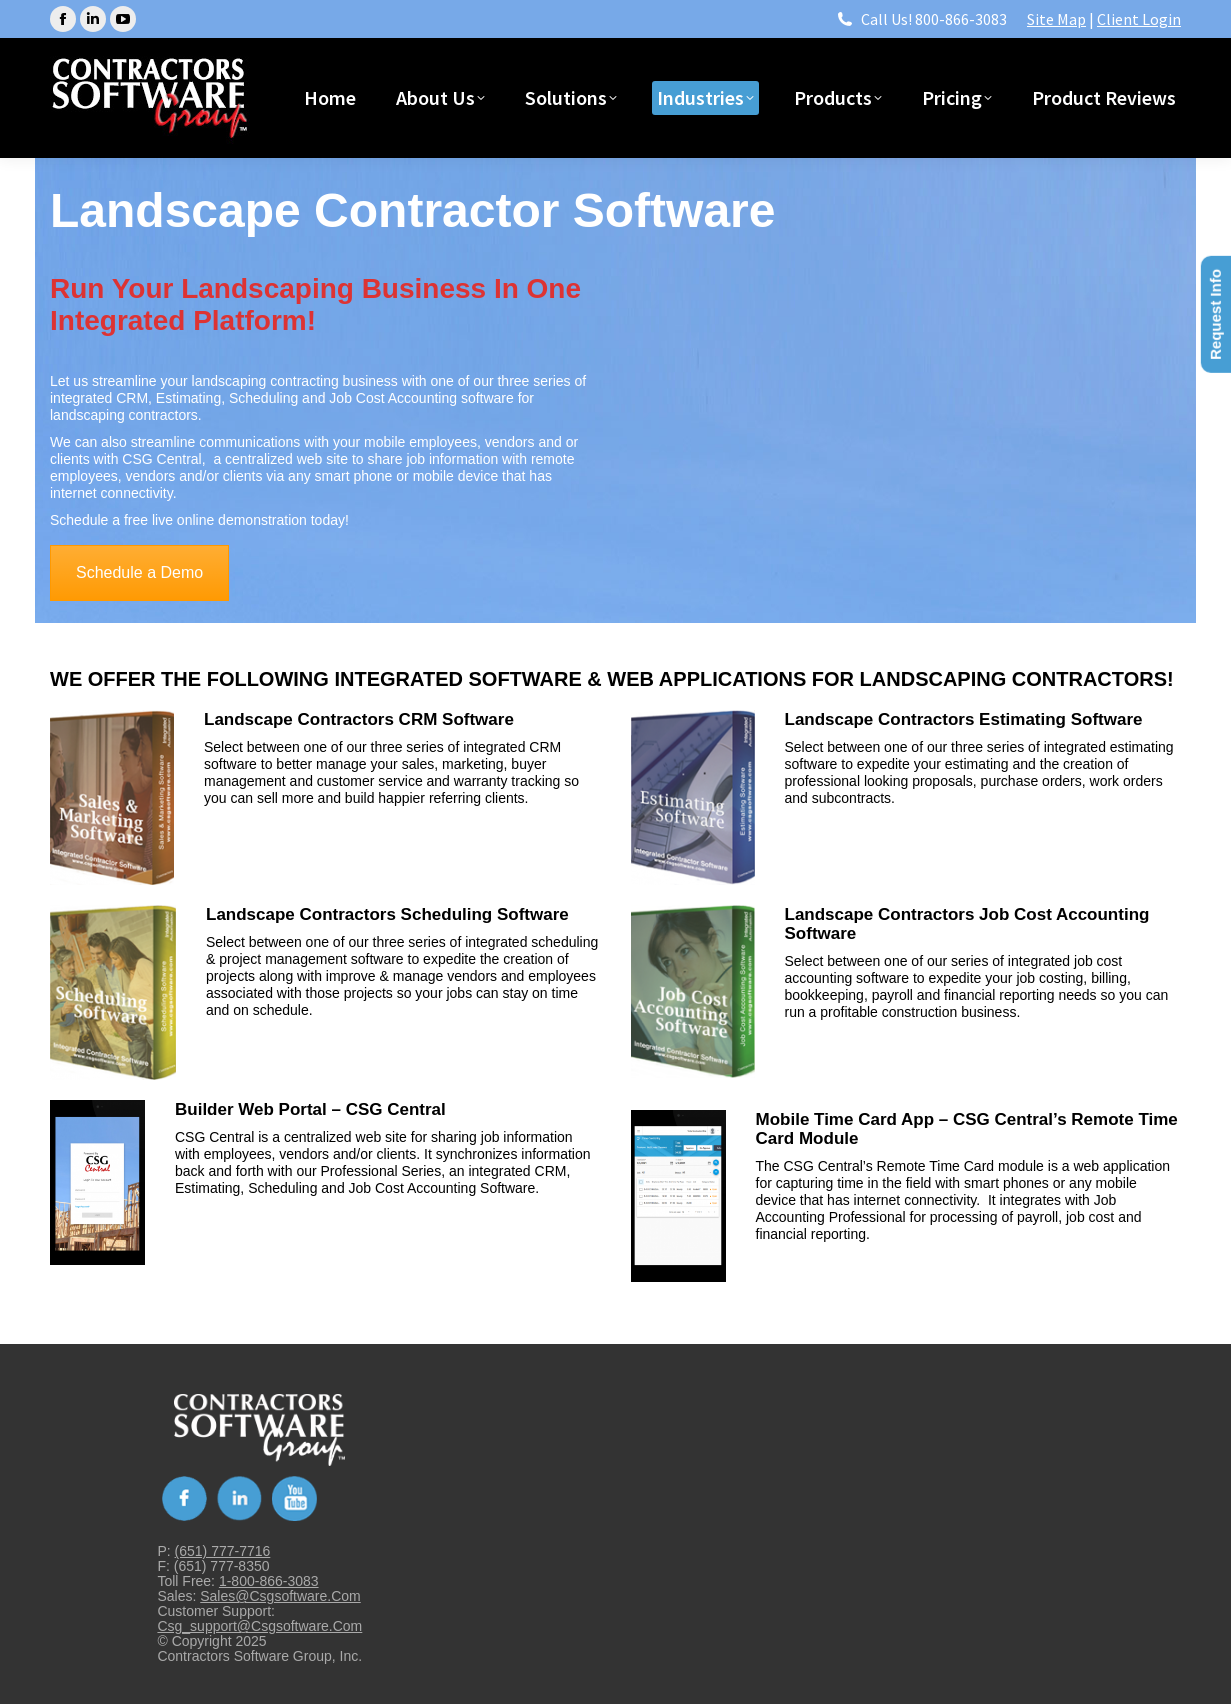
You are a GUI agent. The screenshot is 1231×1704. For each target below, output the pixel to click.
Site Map (1056, 19)
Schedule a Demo (139, 572)
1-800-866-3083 (269, 1581)
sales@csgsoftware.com (280, 1596)
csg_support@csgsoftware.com (259, 1626)
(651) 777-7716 (223, 1551)
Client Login (1139, 19)
